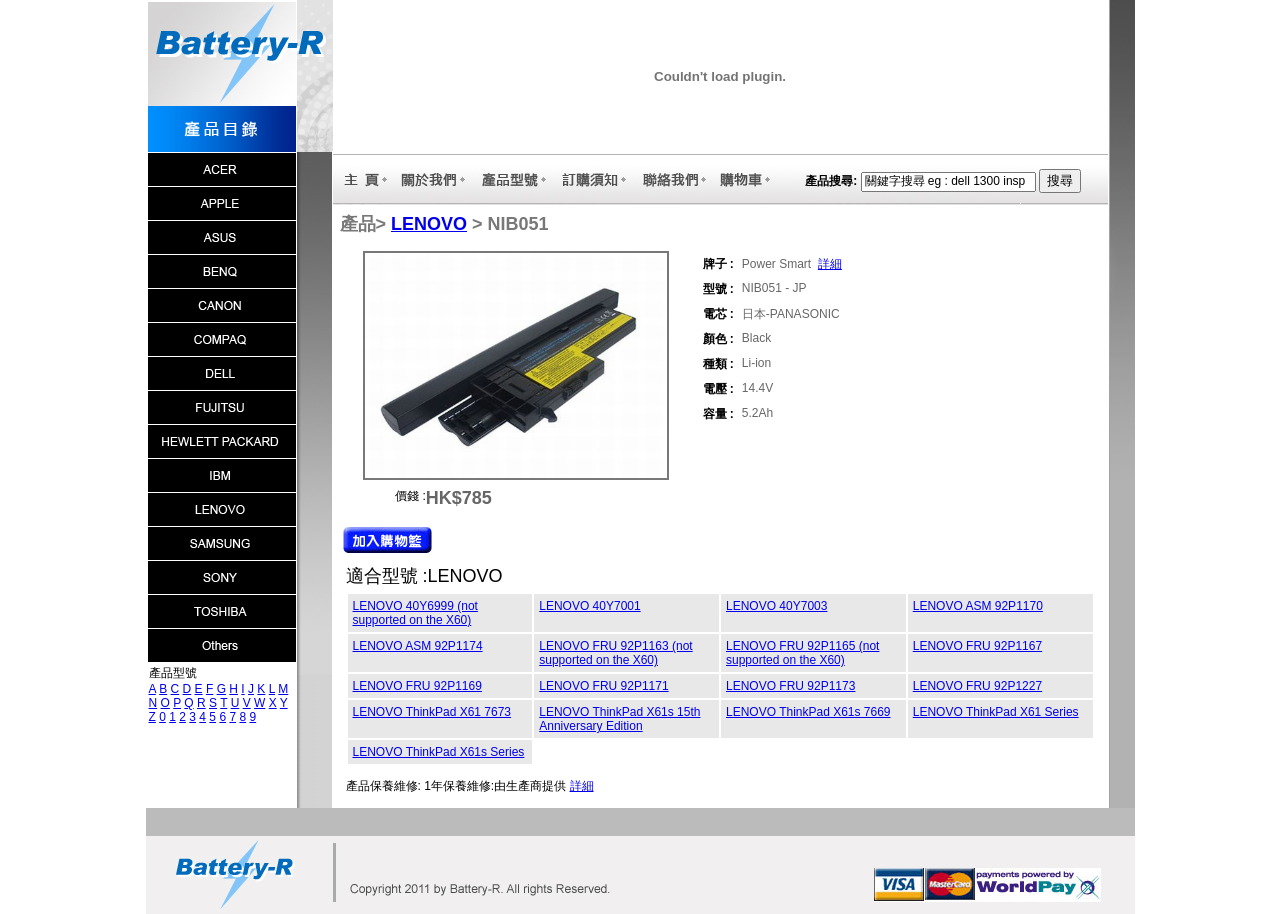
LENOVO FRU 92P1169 (417, 686)
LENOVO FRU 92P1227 (977, 686)
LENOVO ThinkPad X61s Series (439, 752)
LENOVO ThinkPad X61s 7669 (808, 712)
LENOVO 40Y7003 (776, 606)
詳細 (830, 264)
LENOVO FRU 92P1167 (977, 646)
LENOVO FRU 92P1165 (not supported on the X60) (802, 653)
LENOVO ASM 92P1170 (978, 606)
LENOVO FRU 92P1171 (603, 686)
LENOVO (429, 224)
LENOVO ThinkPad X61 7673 (432, 712)
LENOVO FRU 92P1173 (790, 686)
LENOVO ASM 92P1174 (418, 646)
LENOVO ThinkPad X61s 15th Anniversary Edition (619, 719)
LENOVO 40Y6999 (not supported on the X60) (415, 613)
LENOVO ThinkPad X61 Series (996, 712)
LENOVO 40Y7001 (589, 606)
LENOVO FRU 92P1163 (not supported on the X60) (615, 653)
